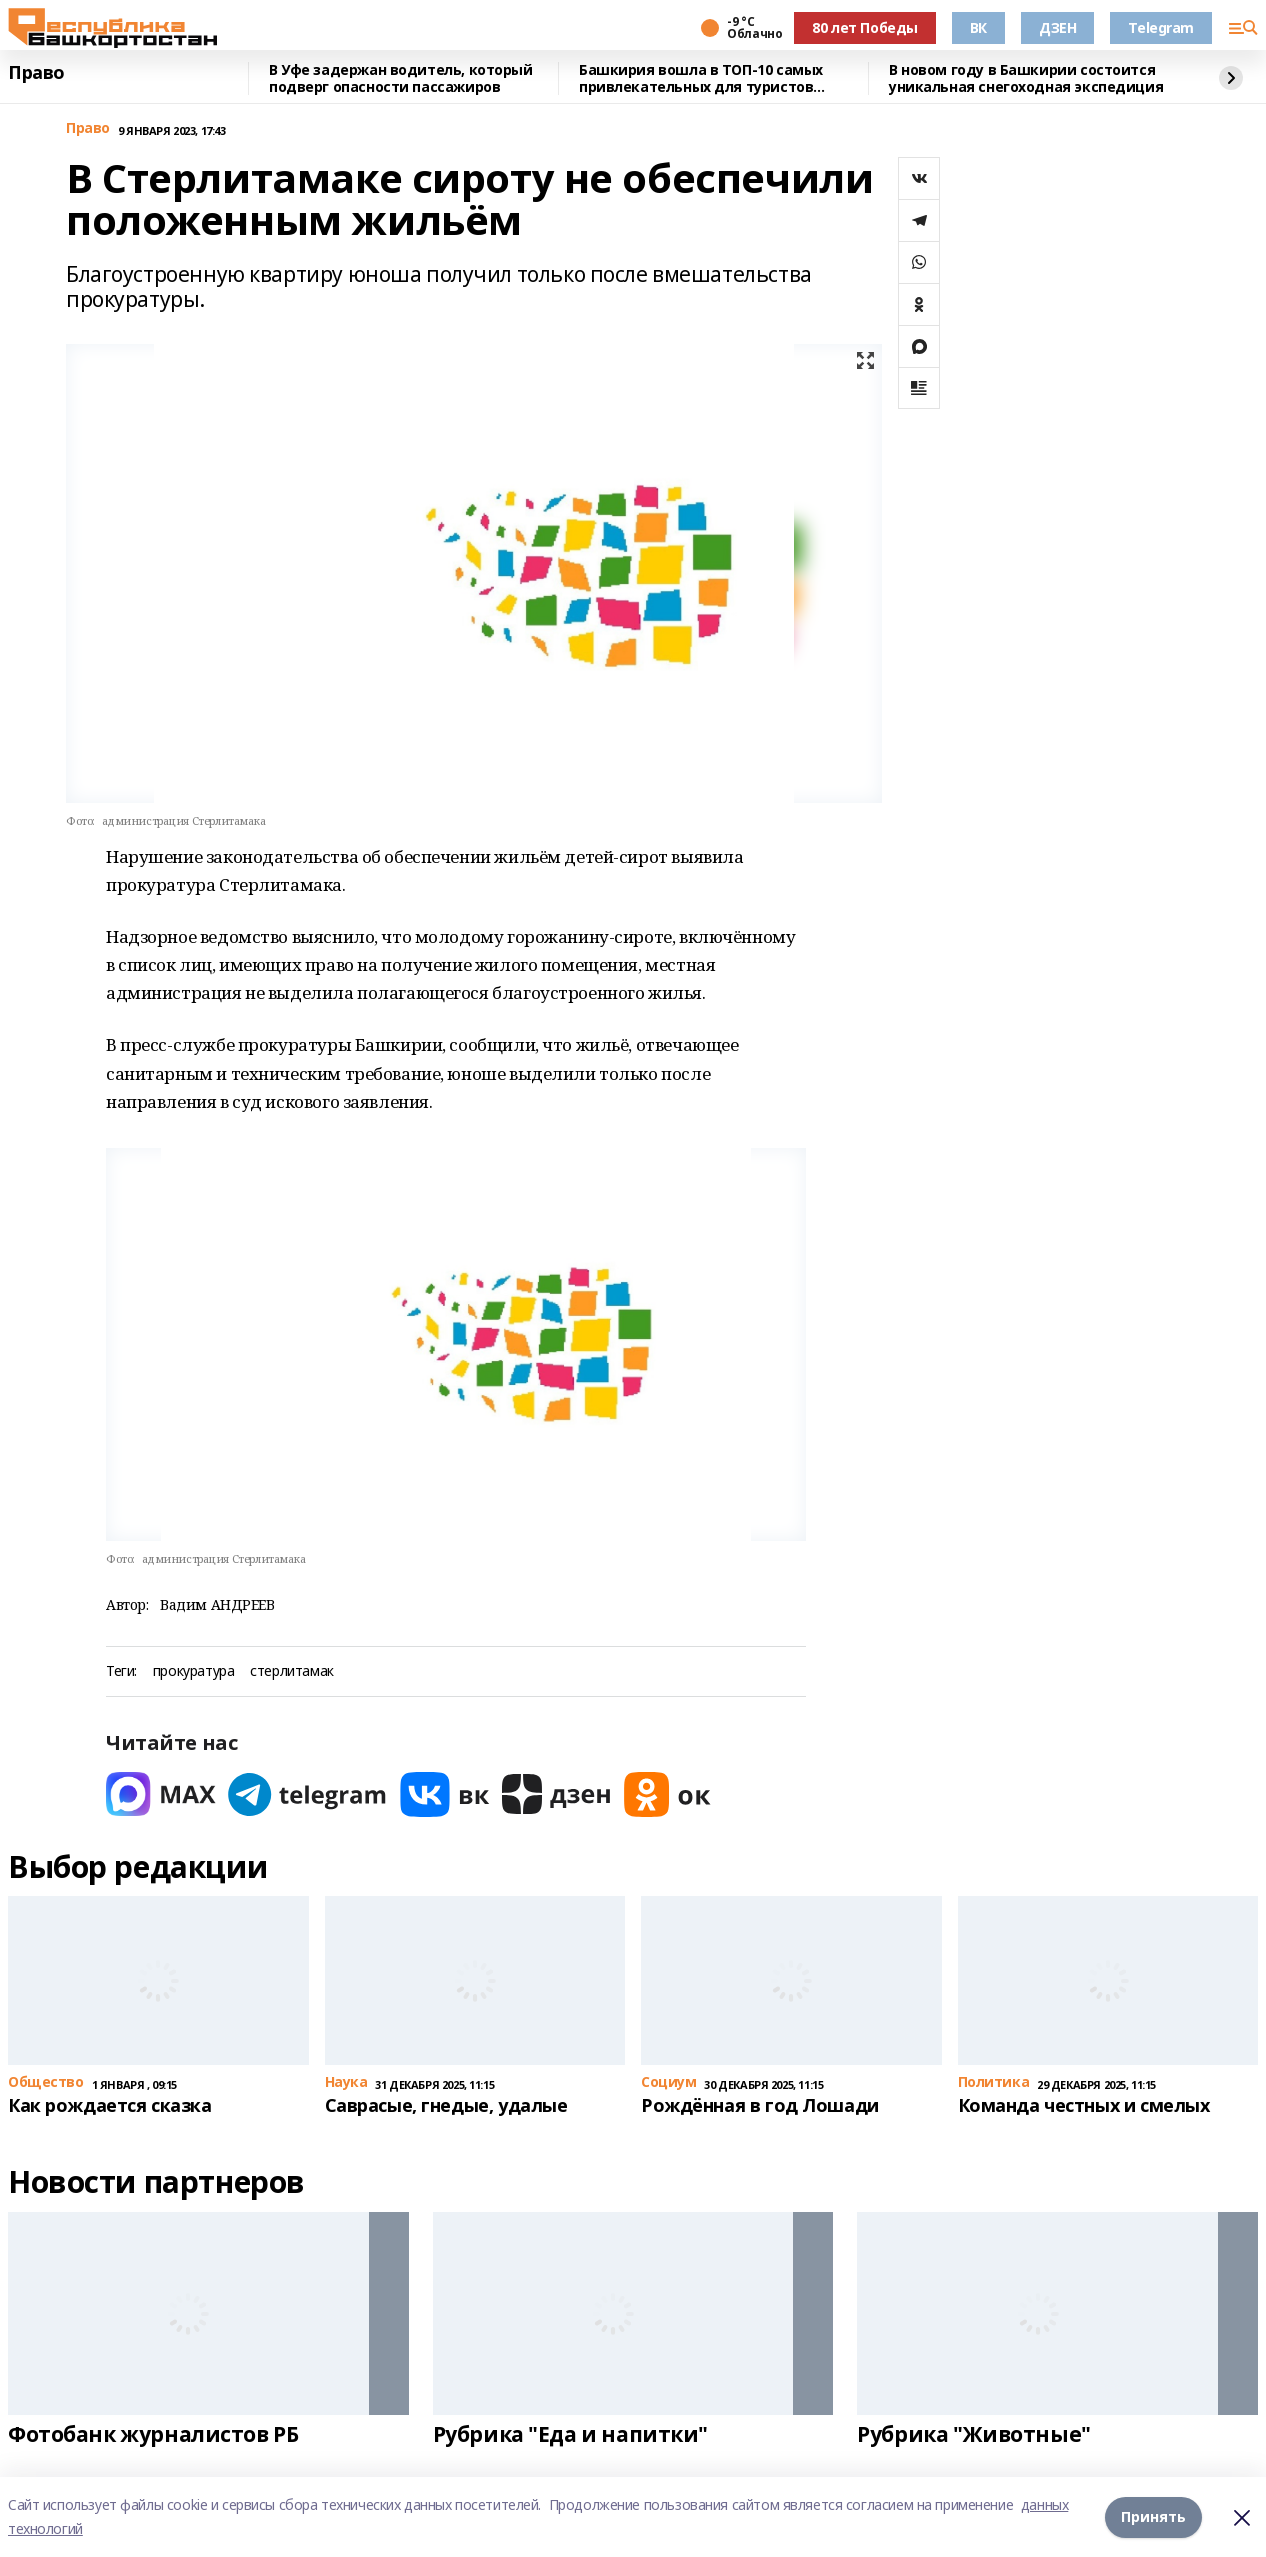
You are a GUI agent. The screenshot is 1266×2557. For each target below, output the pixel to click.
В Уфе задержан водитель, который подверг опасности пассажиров (401, 78)
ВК (978, 27)
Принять (1153, 2516)
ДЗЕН (1057, 27)
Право (36, 73)
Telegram (1161, 27)
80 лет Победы (865, 27)
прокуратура (193, 1671)
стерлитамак (291, 1671)
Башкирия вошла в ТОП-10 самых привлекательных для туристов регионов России (701, 78)
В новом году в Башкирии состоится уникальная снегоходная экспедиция (1026, 78)
